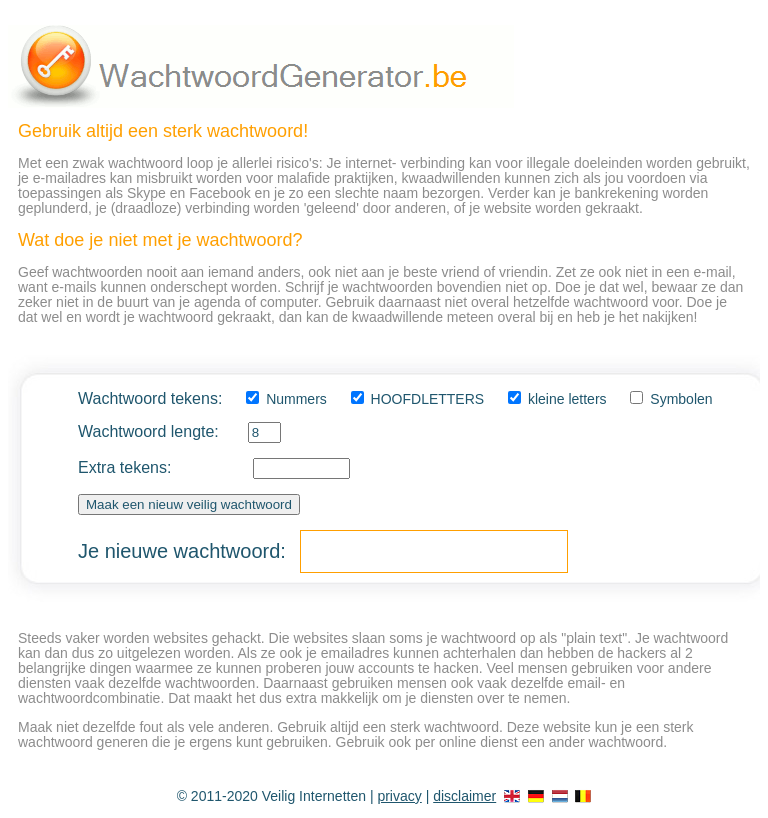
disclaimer (464, 796)
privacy (399, 796)
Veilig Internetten (314, 796)
